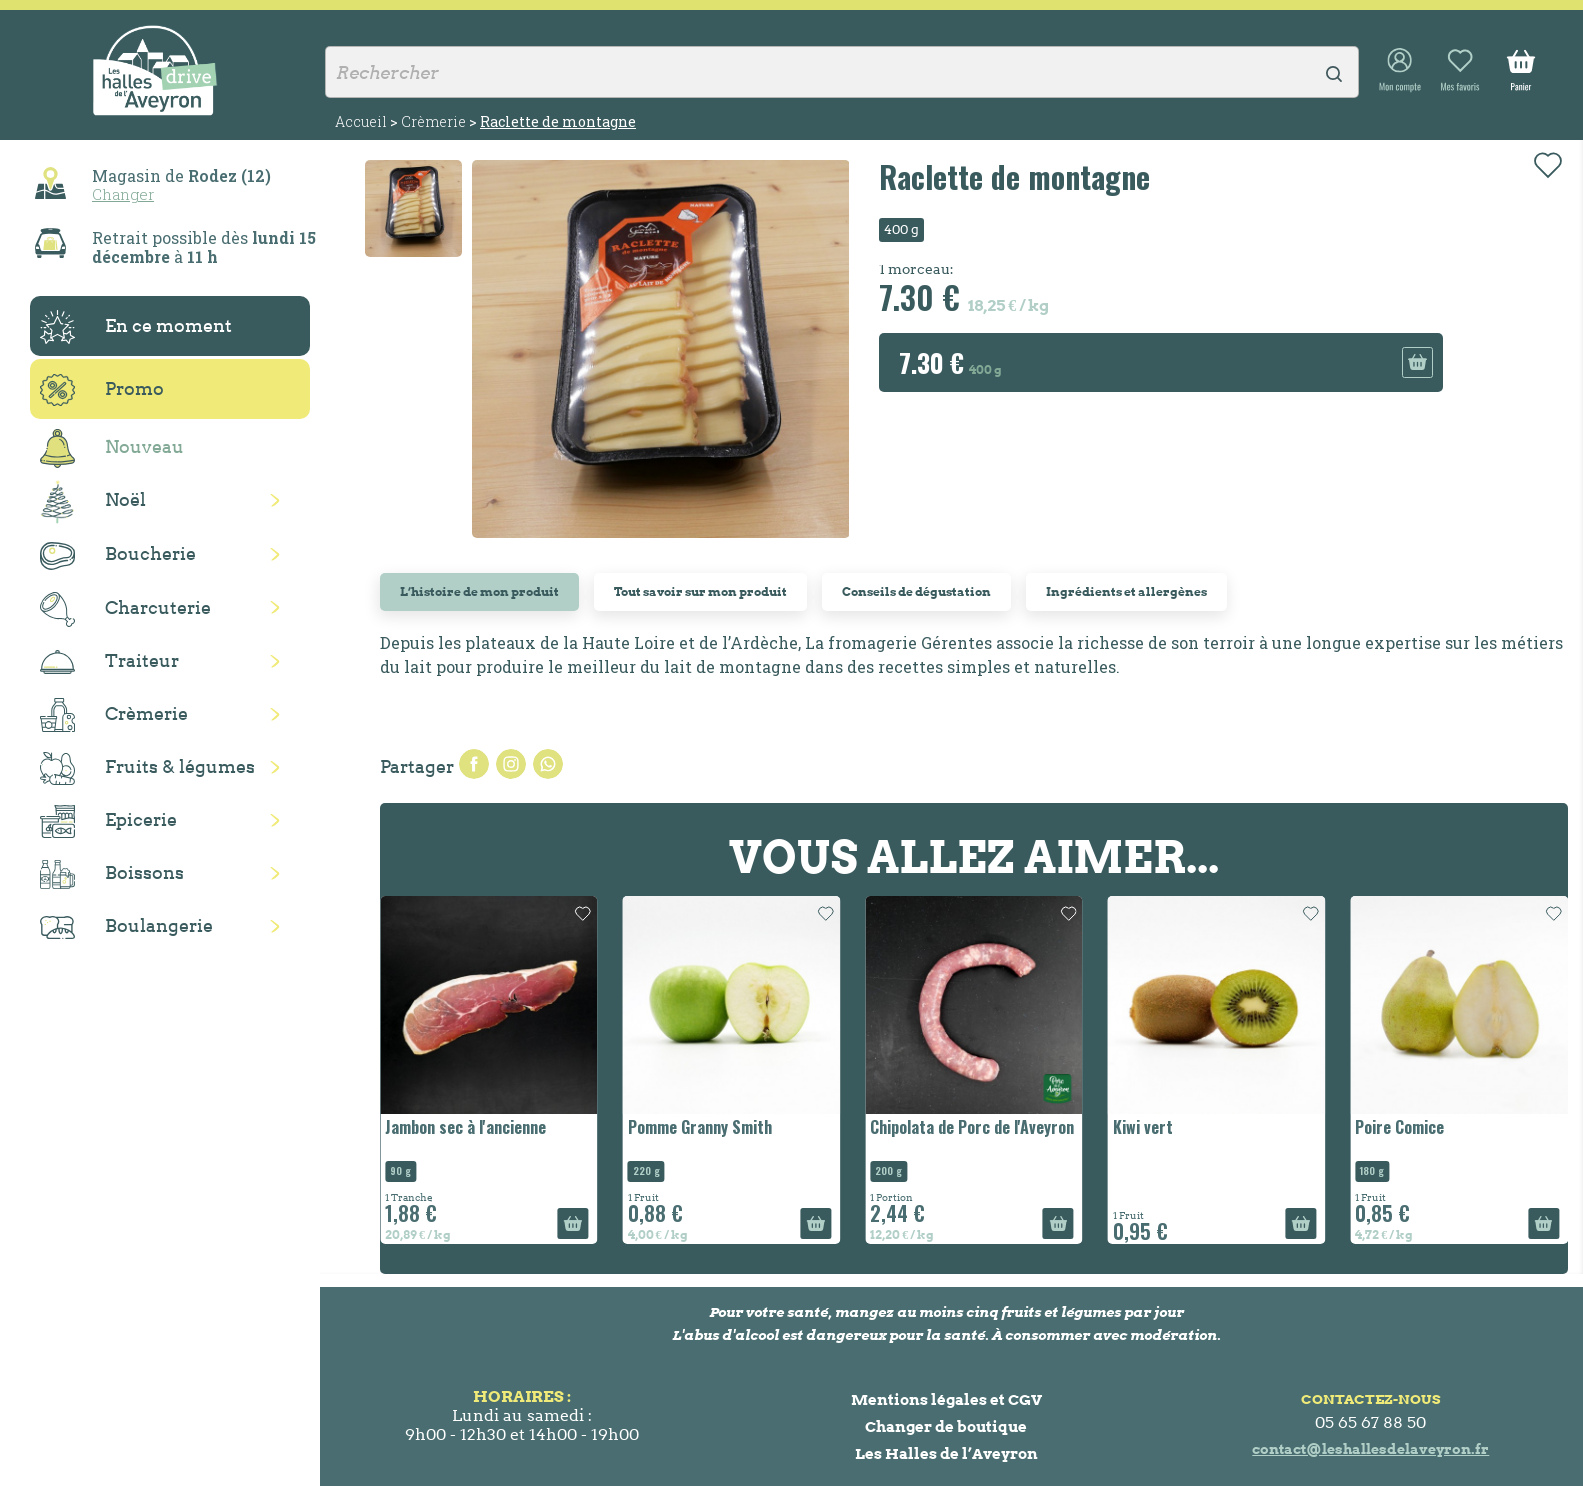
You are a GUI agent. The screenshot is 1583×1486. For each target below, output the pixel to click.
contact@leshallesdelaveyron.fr (1370, 1449)
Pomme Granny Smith (700, 1127)
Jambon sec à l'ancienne (465, 1127)
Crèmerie (114, 715)
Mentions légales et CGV (946, 1399)
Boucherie (118, 555)
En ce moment (136, 327)
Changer (123, 194)
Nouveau (112, 448)
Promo (102, 390)
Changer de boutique (946, 1426)
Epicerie (108, 822)
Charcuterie (125, 609)
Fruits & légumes (147, 768)
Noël (93, 502)
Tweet (511, 764)
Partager (474, 764)
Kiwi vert (1143, 1127)
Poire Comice (1399, 1127)
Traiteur (109, 662)
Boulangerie (126, 927)
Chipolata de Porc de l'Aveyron (972, 1127)
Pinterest (548, 764)
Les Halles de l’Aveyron (946, 1453)
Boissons (112, 874)
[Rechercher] (842, 72)
